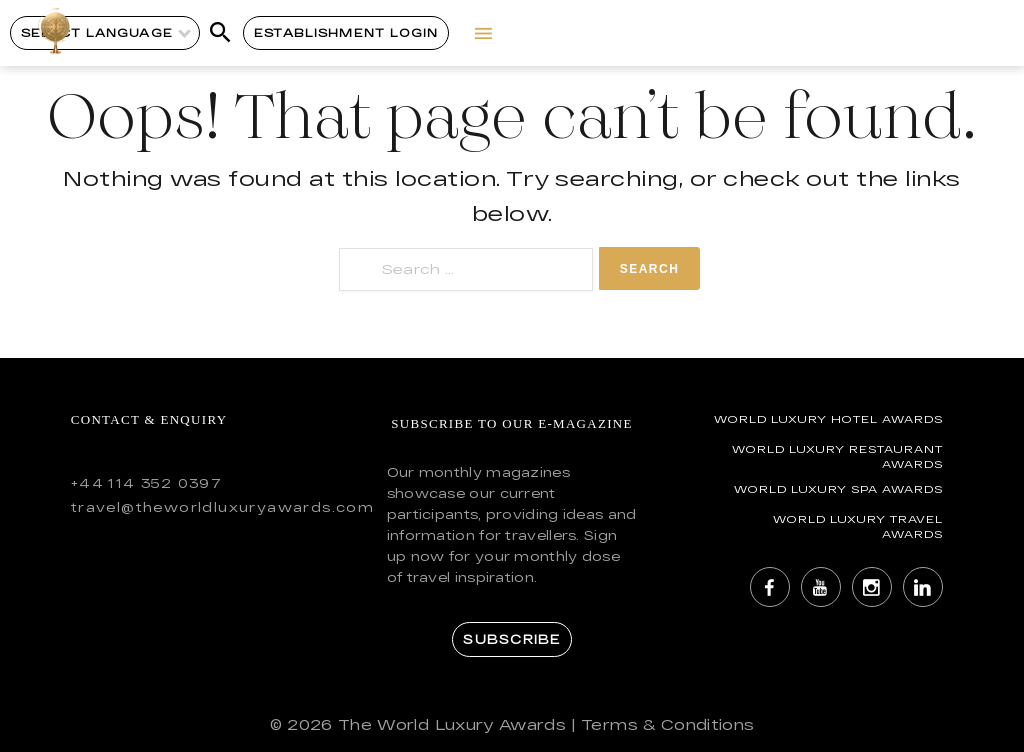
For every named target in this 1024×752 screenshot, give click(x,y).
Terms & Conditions (667, 724)
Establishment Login (346, 32)
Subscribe (511, 639)
